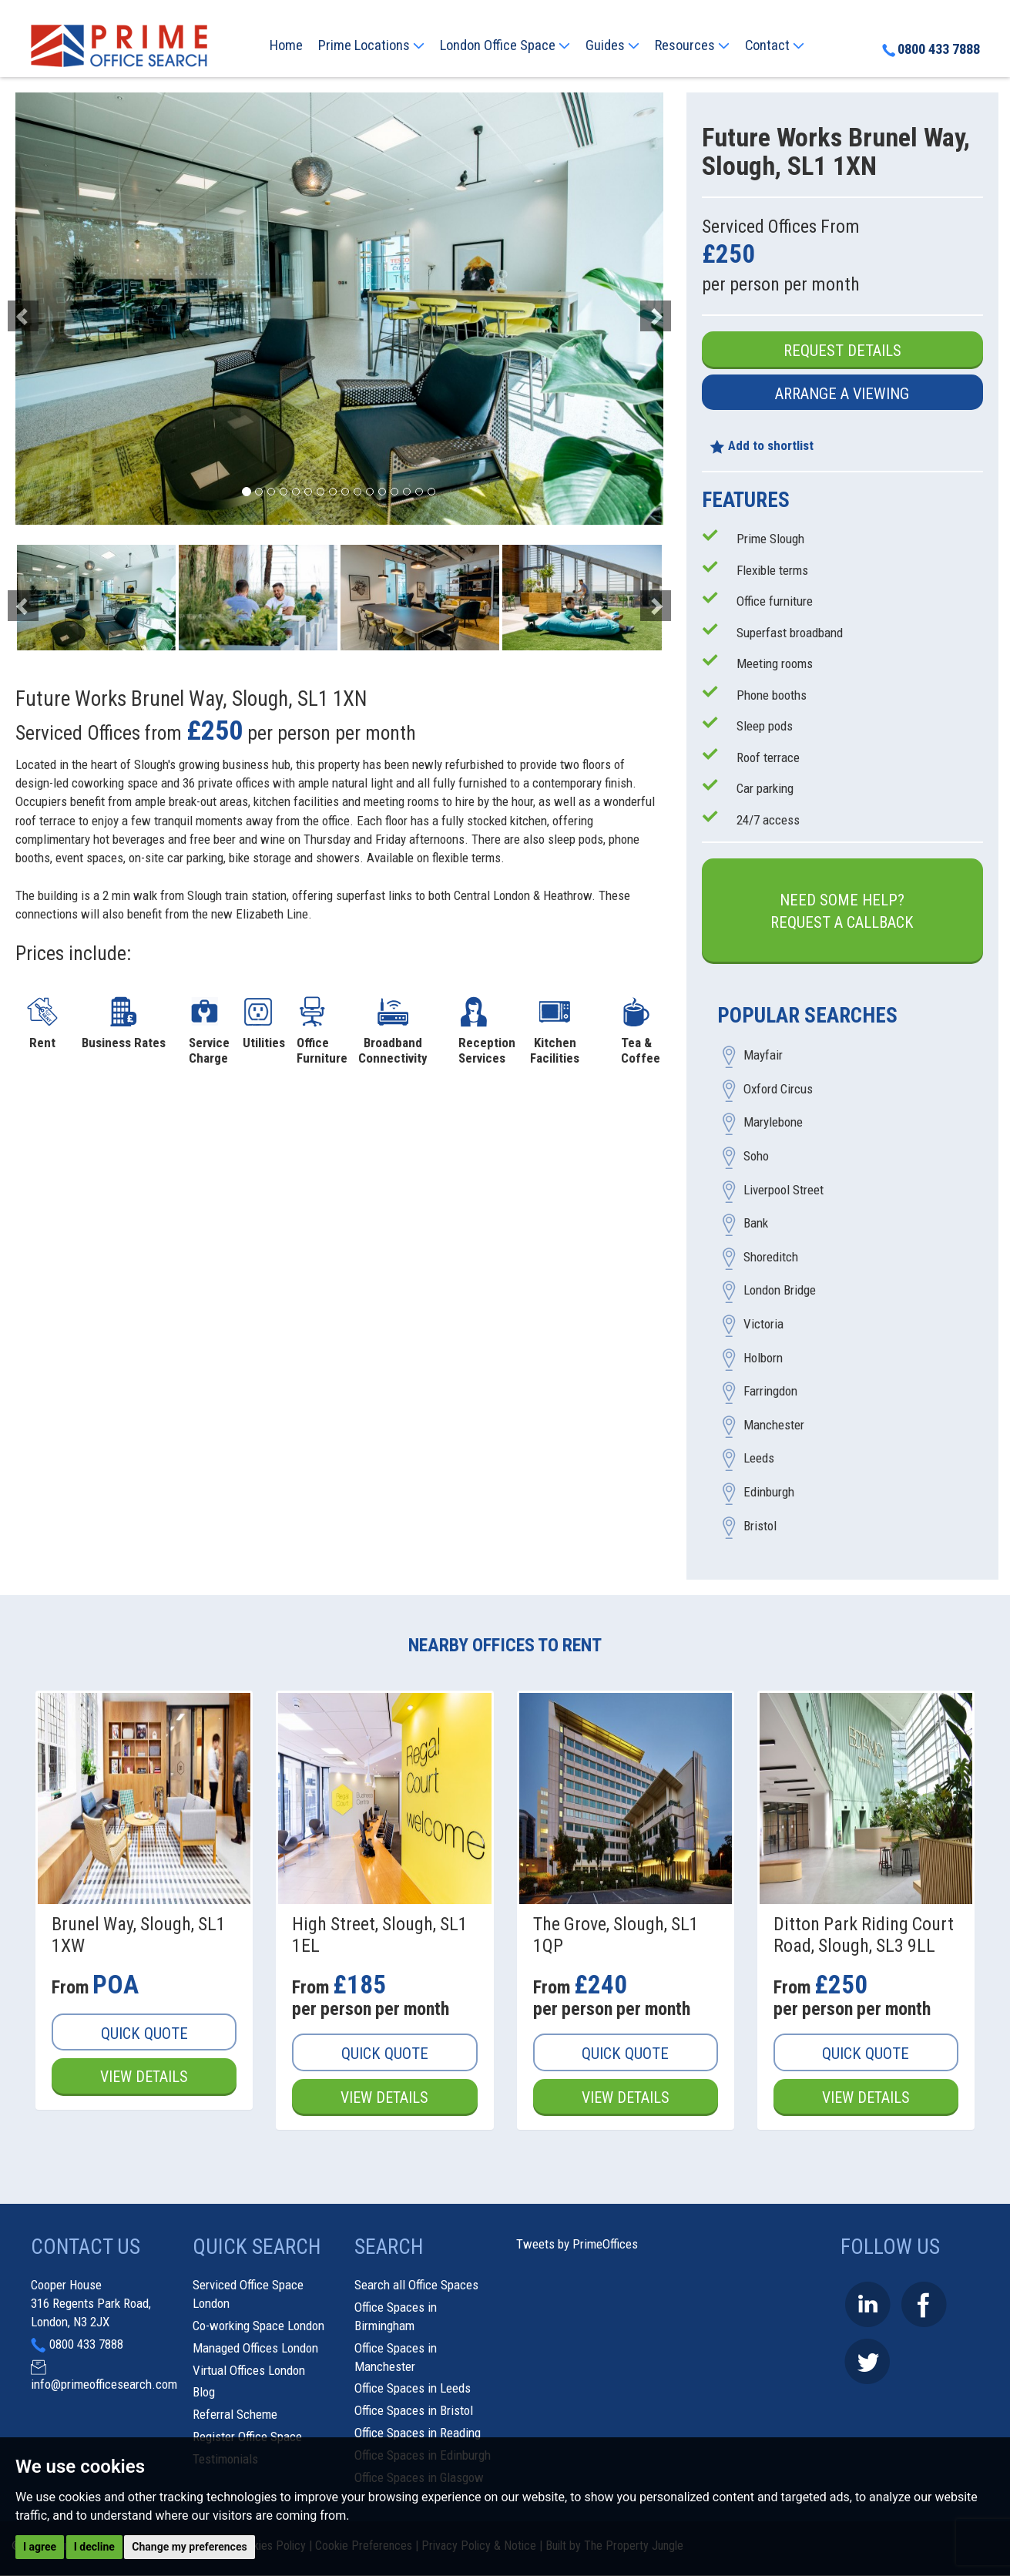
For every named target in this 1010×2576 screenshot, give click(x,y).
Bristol (760, 1525)
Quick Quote (144, 2033)
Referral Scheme (235, 2415)
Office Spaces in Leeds (412, 2388)
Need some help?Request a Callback (842, 911)
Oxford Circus (778, 1089)
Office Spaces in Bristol (413, 2411)
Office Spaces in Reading (417, 2433)
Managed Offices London (255, 2348)
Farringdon (770, 1391)
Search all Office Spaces (416, 2285)
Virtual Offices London (249, 2370)
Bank (755, 1223)
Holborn (763, 1357)
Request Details (842, 350)
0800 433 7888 (930, 50)
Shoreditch (770, 1256)
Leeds (758, 1458)
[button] (63, 308)
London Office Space (505, 45)
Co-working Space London (258, 2326)
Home (286, 45)
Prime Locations (371, 45)
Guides (612, 45)
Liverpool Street (783, 1189)
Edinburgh (768, 1492)
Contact (774, 45)
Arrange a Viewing (842, 394)
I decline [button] (94, 2547)
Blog (204, 2392)
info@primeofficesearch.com (104, 2385)
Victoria (763, 1324)
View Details (144, 2077)
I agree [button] (39, 2547)
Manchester (773, 1424)
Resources (692, 45)
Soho (756, 1156)
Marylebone (773, 1122)
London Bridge (779, 1290)
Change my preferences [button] (189, 2547)
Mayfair (763, 1055)
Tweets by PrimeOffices (577, 2244)
